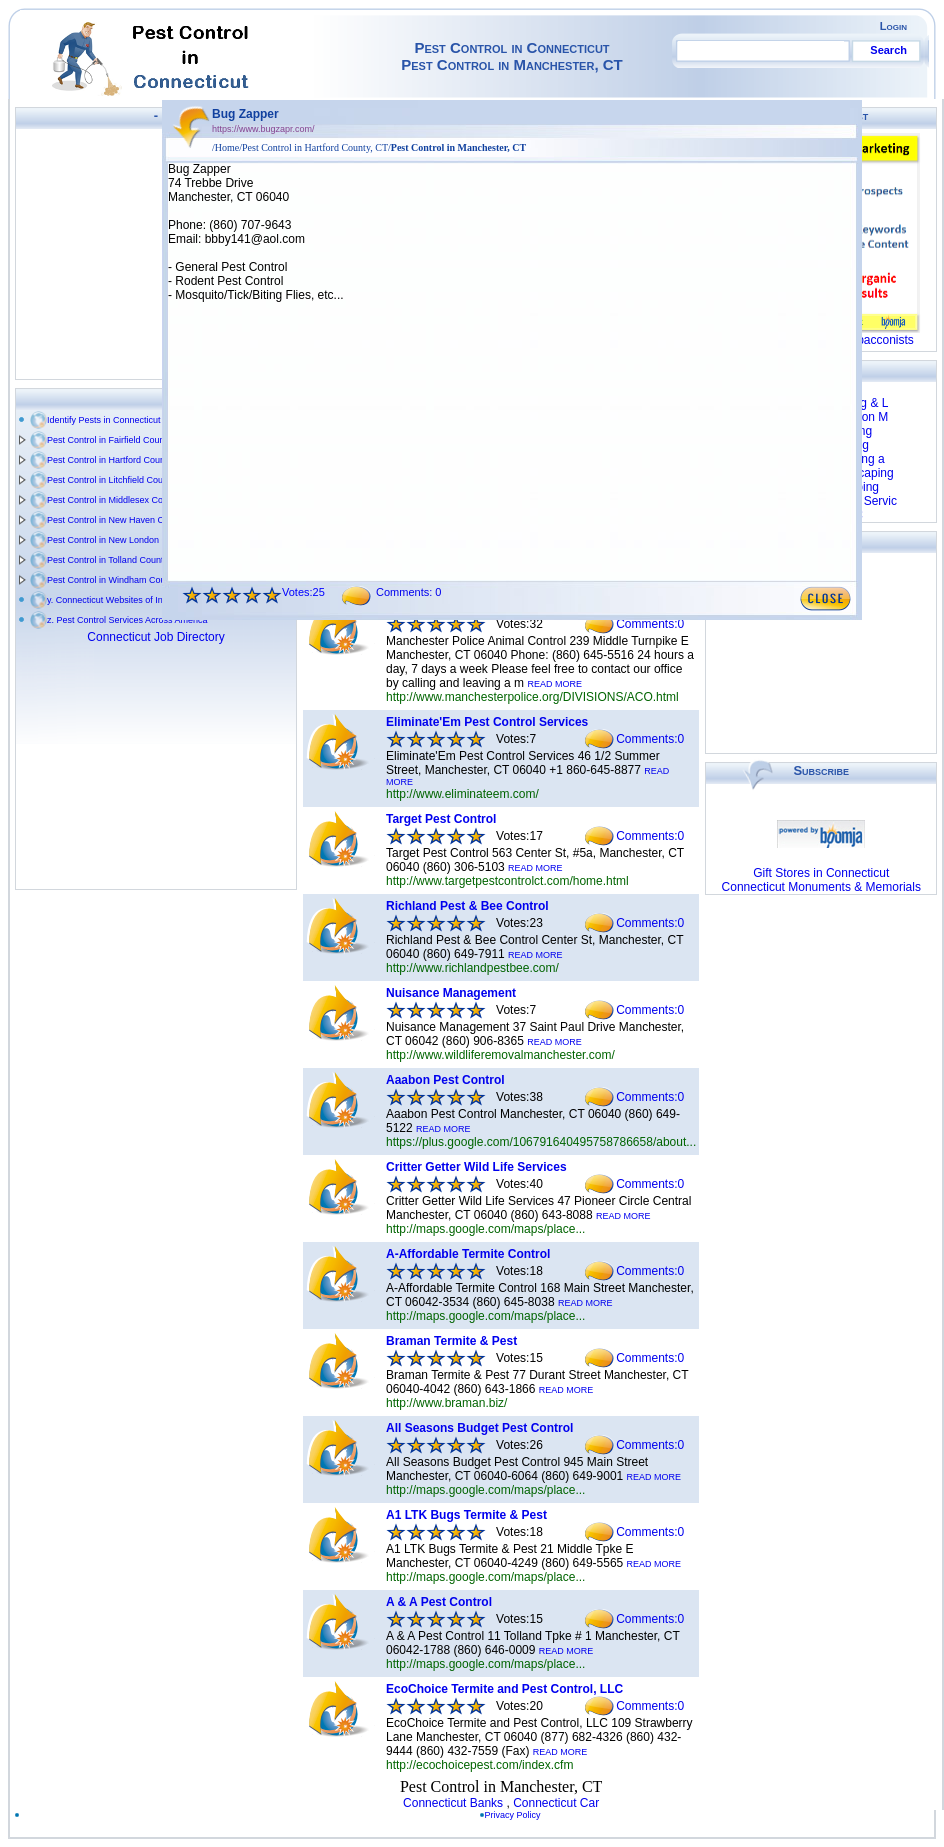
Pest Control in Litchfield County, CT (119, 480)
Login (893, 26)
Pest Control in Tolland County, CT (115, 560)
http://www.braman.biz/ (446, 1403)
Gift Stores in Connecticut (821, 873)
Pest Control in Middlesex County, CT (121, 500)
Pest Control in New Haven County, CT (124, 520)
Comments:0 (650, 624)
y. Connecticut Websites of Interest (116, 600)
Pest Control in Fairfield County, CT (117, 440)
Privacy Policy (517, 1815)
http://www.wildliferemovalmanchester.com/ (500, 1055)
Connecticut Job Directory (155, 637)
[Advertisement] (156, 254)
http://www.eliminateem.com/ (462, 794)
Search (888, 50)
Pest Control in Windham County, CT (120, 580)
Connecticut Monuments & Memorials (821, 887)
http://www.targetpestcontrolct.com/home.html (507, 881)
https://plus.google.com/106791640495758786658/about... (541, 1142)
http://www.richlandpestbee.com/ (472, 968)
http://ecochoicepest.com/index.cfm (479, 1765)
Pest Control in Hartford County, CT (117, 460)
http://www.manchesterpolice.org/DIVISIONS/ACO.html (532, 697)
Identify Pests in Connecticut (104, 420)
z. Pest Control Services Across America (127, 620)
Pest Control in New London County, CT (126, 540)
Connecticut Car (556, 1803)
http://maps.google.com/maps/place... (485, 1229)
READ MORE (554, 684)
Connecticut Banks (453, 1803)
